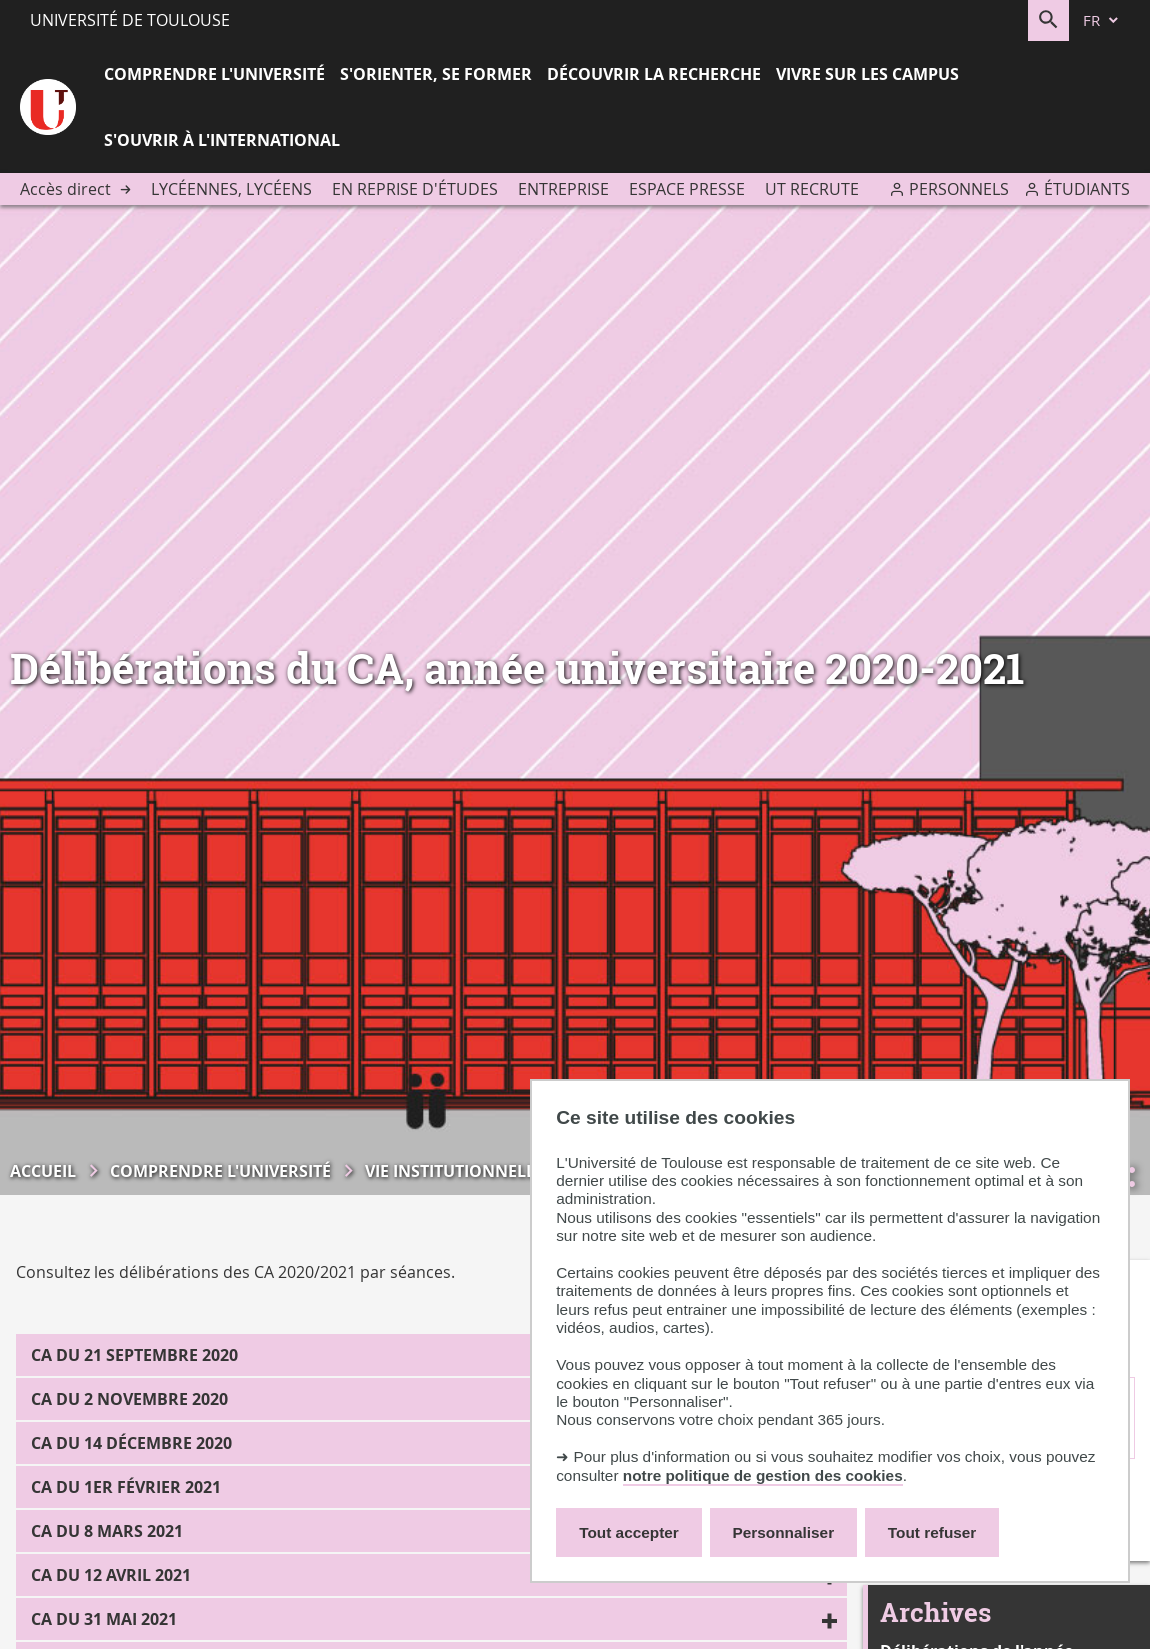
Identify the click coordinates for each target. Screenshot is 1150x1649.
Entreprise (563, 189)
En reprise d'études (415, 189)
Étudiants (1087, 189)
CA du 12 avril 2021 (111, 1575)
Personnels (959, 189)
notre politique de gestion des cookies (763, 1475)
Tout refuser (932, 1532)
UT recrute (812, 189)
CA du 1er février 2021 (126, 1487)
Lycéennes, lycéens (231, 189)
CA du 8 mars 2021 (107, 1531)
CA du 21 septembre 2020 (134, 1355)
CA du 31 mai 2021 (104, 1619)
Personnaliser (784, 1532)
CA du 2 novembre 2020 (129, 1399)
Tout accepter (629, 1532)
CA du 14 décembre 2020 (131, 1443)
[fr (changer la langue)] (1102, 20)
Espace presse (687, 189)
